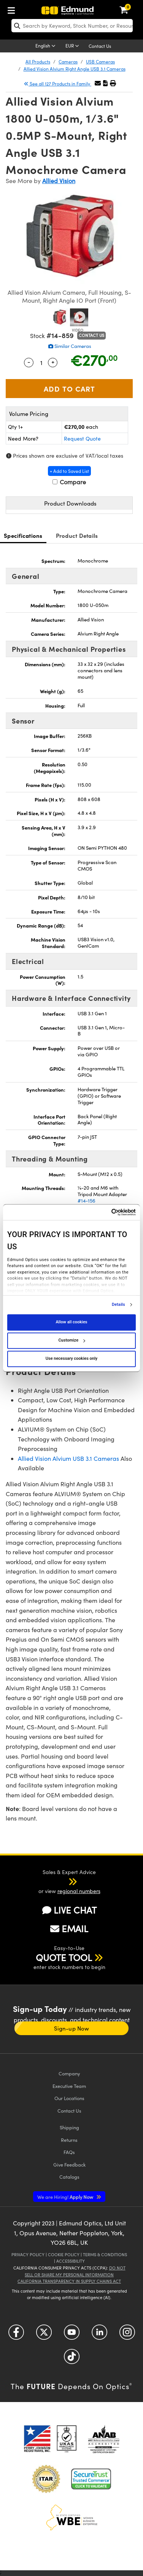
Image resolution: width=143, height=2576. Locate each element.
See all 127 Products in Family (57, 84)
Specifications (23, 535)
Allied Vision (58, 181)
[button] (105, 83)
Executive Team (69, 2086)
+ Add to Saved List (69, 471)
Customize (71, 1340)
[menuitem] (13, 9)
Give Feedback (69, 2164)
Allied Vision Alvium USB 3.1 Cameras (68, 1458)
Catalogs (69, 2176)
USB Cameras (100, 61)
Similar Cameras (69, 346)
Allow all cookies (71, 1322)
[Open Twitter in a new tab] (44, 2335)
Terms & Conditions (105, 2254)
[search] (72, 25)
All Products (37, 61)
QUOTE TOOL (64, 1957)
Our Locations (69, 2098)
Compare (69, 482)
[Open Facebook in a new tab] (16, 2335)
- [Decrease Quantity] (28, 361)
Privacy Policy (27, 2254)
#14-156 (86, 1200)
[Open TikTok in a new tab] (72, 2359)
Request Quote (82, 438)
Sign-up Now (71, 2028)
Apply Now (65, 2197)
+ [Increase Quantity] (52, 361)
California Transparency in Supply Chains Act (69, 2281)
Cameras (68, 61)
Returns (69, 2140)
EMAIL (69, 1928)
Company (69, 2073)
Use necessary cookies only (71, 1358)
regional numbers (78, 1891)
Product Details (77, 535)
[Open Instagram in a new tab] (127, 2335)
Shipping (69, 2127)
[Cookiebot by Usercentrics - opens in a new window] (103, 1212)
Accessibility (70, 2261)
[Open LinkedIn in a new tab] (99, 2335)
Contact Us (100, 46)
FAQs (69, 2152)
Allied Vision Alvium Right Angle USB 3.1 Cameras (75, 69)
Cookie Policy (63, 2254)
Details (118, 1305)
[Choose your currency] (73, 46)
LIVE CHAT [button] (69, 1909)
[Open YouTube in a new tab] (72, 2335)
